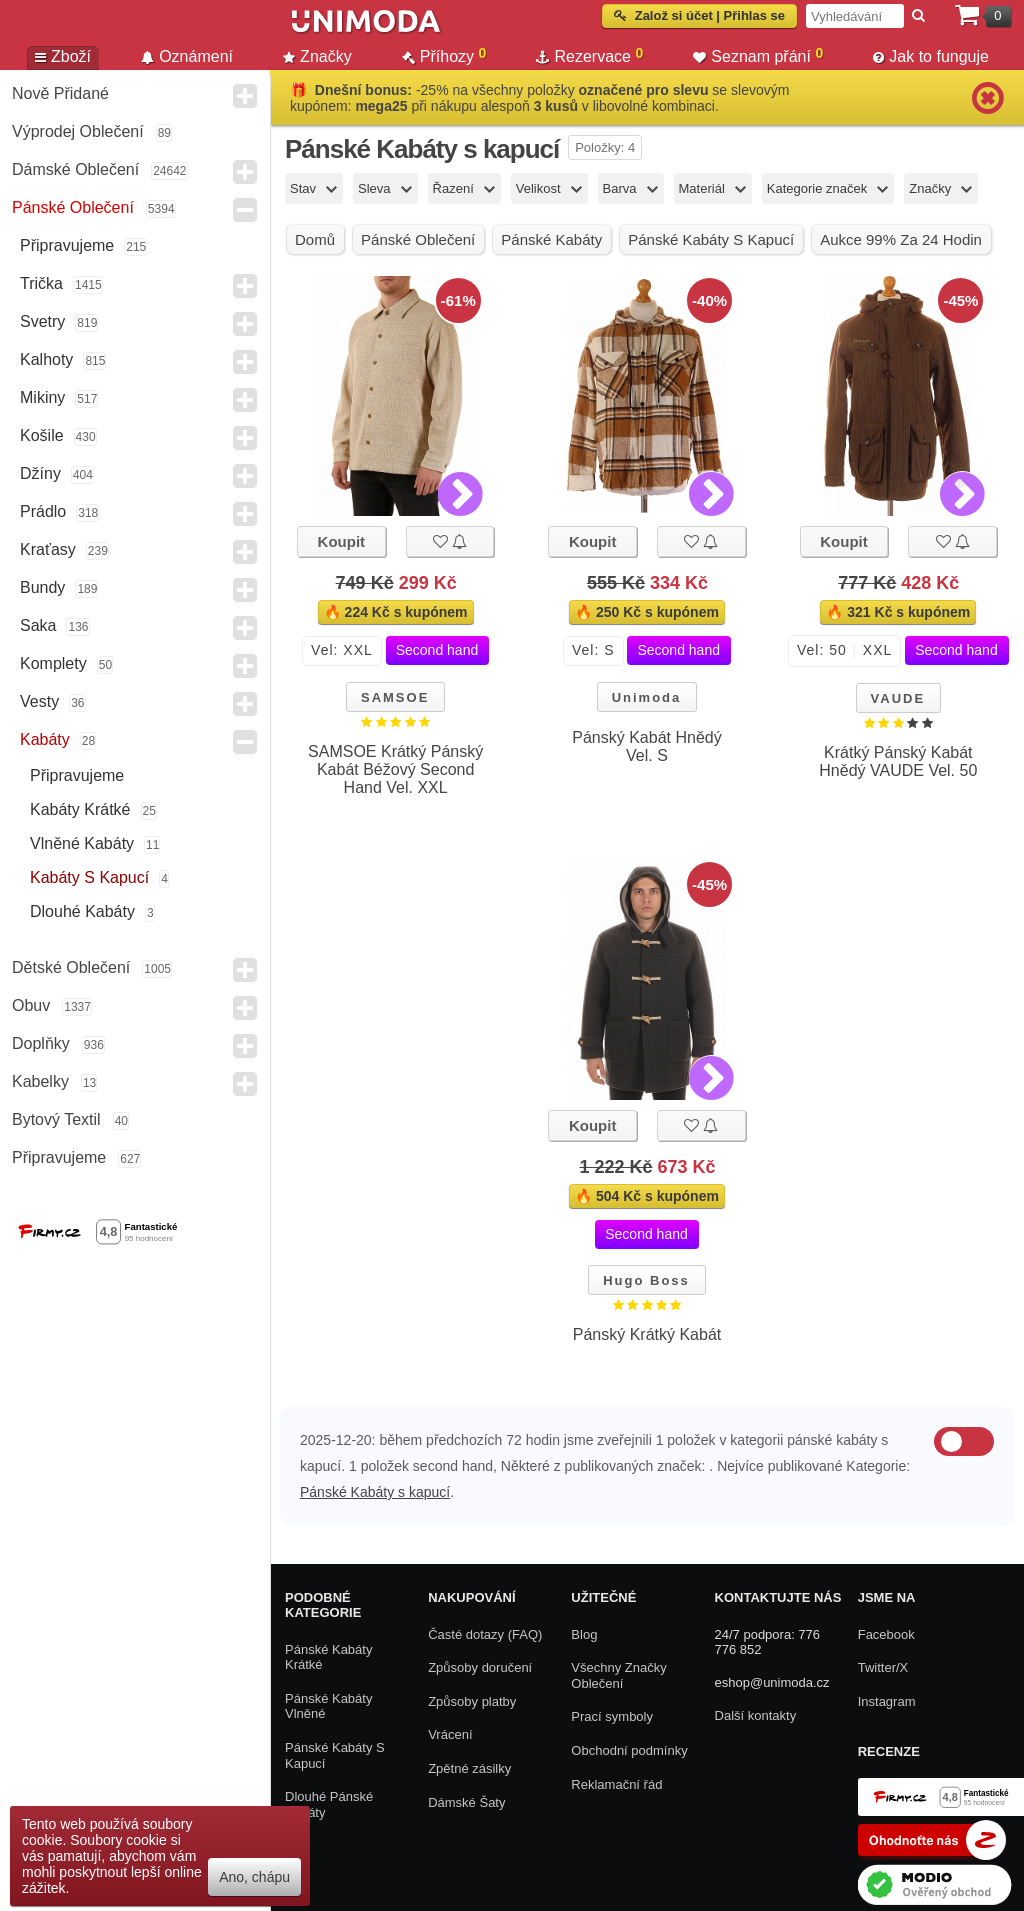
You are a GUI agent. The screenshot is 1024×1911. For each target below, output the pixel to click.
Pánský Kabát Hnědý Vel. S (646, 746)
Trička (41, 283)
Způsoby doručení (480, 1667)
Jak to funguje (931, 56)
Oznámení (187, 56)
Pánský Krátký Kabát (647, 1334)
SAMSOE (395, 697)
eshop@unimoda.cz (772, 1682)
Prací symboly (612, 1716)
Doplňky (41, 1043)
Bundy (42, 587)
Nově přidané (60, 93)
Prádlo (43, 511)
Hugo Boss (646, 1280)
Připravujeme (67, 245)
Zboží (63, 56)
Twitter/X (883, 1667)
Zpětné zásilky (469, 1768)
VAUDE (898, 698)
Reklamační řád (616, 1784)
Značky (317, 56)
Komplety (53, 663)
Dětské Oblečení (71, 967)
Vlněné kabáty (82, 843)
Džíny (40, 473)
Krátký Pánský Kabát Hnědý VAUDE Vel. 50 (898, 761)
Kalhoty (46, 359)
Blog (584, 1634)
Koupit (341, 541)
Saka (38, 625)
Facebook (886, 1634)
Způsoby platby (472, 1701)
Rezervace (589, 56)
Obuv (31, 1005)
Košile (42, 435)
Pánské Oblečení (73, 207)
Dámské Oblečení (75, 169)
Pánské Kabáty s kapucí (375, 1492)
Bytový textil (56, 1119)
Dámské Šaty (466, 1802)
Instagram (887, 1701)
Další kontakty (756, 1715)
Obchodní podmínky (629, 1750)
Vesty (39, 701)
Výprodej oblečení (78, 131)
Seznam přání (758, 56)
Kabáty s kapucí (89, 877)
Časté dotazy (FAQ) (485, 1634)
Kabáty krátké (80, 809)
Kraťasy (48, 549)
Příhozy (444, 56)
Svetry (42, 321)
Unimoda (647, 697)
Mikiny (42, 397)
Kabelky (40, 1081)
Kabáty (45, 739)
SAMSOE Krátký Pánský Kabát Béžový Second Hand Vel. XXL (395, 769)
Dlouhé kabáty (82, 911)
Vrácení (450, 1734)
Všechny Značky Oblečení (618, 1675)
